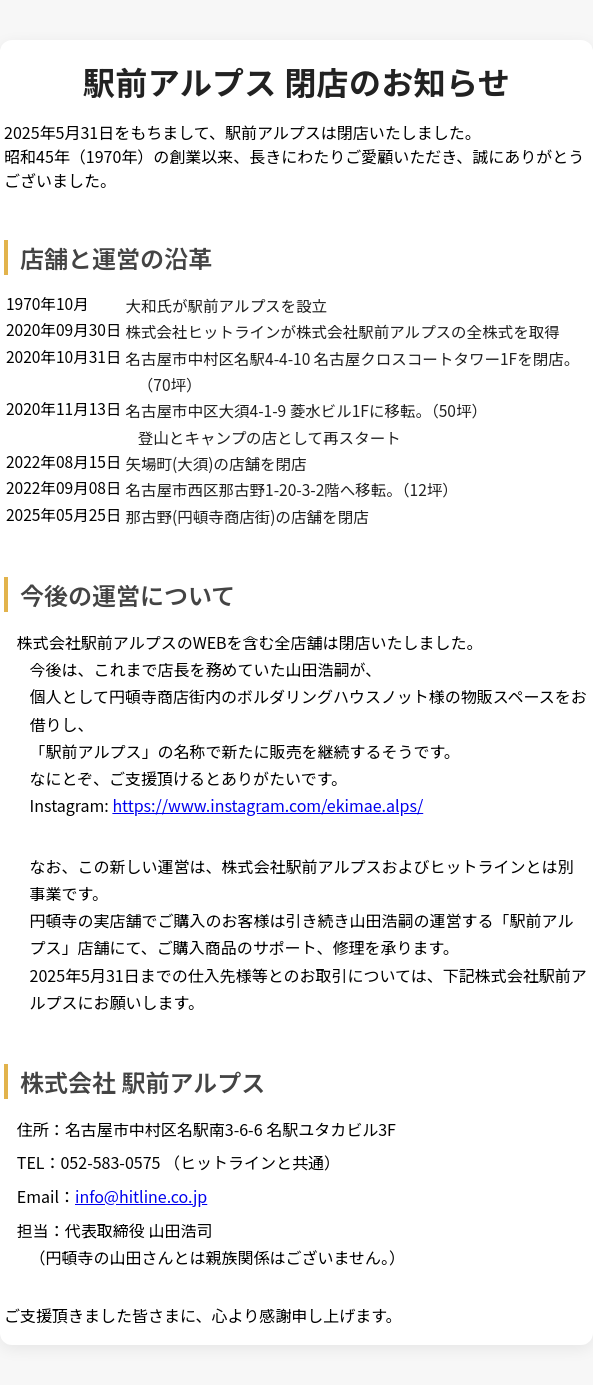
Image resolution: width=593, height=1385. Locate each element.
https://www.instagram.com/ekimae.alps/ (267, 805)
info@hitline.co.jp (141, 1196)
